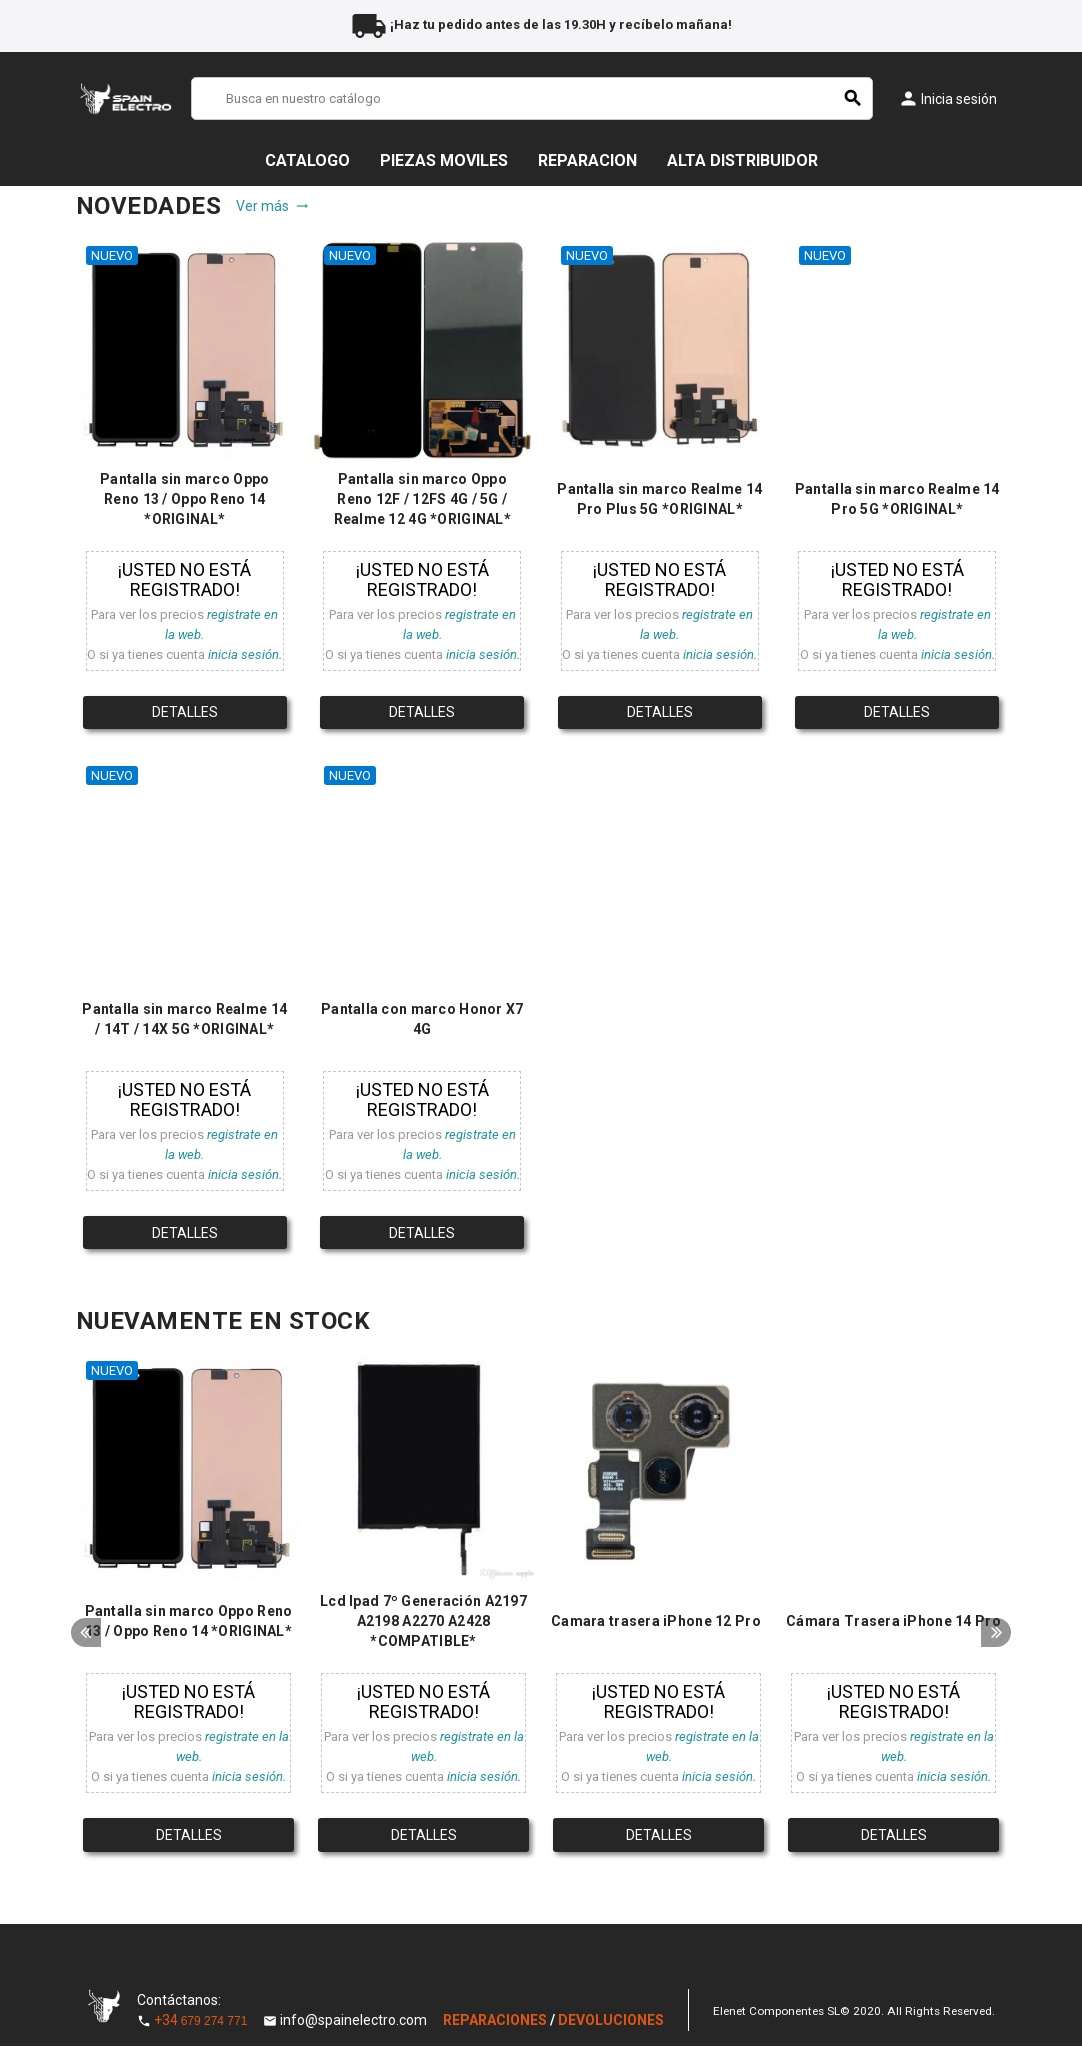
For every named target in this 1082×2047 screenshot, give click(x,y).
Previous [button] (86, 1636)
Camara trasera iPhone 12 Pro (656, 1622)
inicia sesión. (245, 654)
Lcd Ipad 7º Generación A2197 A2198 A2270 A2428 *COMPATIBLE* (423, 1622)
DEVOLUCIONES (611, 2021)
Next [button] (996, 1636)
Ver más (272, 206)
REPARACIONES (496, 2021)
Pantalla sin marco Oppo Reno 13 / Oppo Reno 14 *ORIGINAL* (184, 499)
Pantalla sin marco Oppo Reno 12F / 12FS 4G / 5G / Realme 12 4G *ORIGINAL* (422, 499)
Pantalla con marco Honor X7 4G (422, 1019)
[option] (188, 1611)
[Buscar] (532, 98)
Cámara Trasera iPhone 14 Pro (893, 1622)
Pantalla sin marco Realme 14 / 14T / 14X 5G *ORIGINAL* (184, 1019)
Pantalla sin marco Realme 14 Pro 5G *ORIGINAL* (897, 499)
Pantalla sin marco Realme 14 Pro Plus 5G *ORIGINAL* (659, 499)
